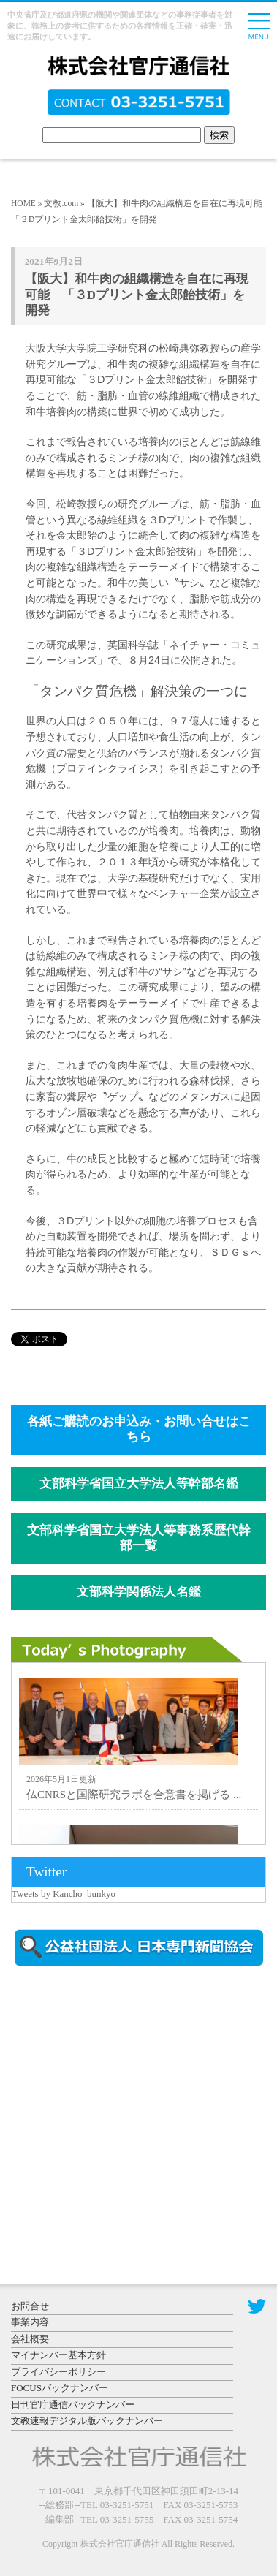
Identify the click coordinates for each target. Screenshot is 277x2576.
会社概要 (30, 2338)
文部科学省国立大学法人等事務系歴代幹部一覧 (139, 1538)
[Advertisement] (135, 2101)
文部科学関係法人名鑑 (139, 1592)
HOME (23, 203)
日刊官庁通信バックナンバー (72, 2404)
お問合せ (30, 2305)
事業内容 (30, 2321)
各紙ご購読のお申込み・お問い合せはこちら (139, 1429)
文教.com (61, 203)
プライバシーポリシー (58, 2371)
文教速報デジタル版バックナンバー (87, 2420)
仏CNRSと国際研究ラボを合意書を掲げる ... (133, 1794)
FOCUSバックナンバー (59, 2387)
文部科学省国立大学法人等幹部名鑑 (138, 1483)
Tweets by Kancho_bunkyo (63, 1893)
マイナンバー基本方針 (58, 2354)
